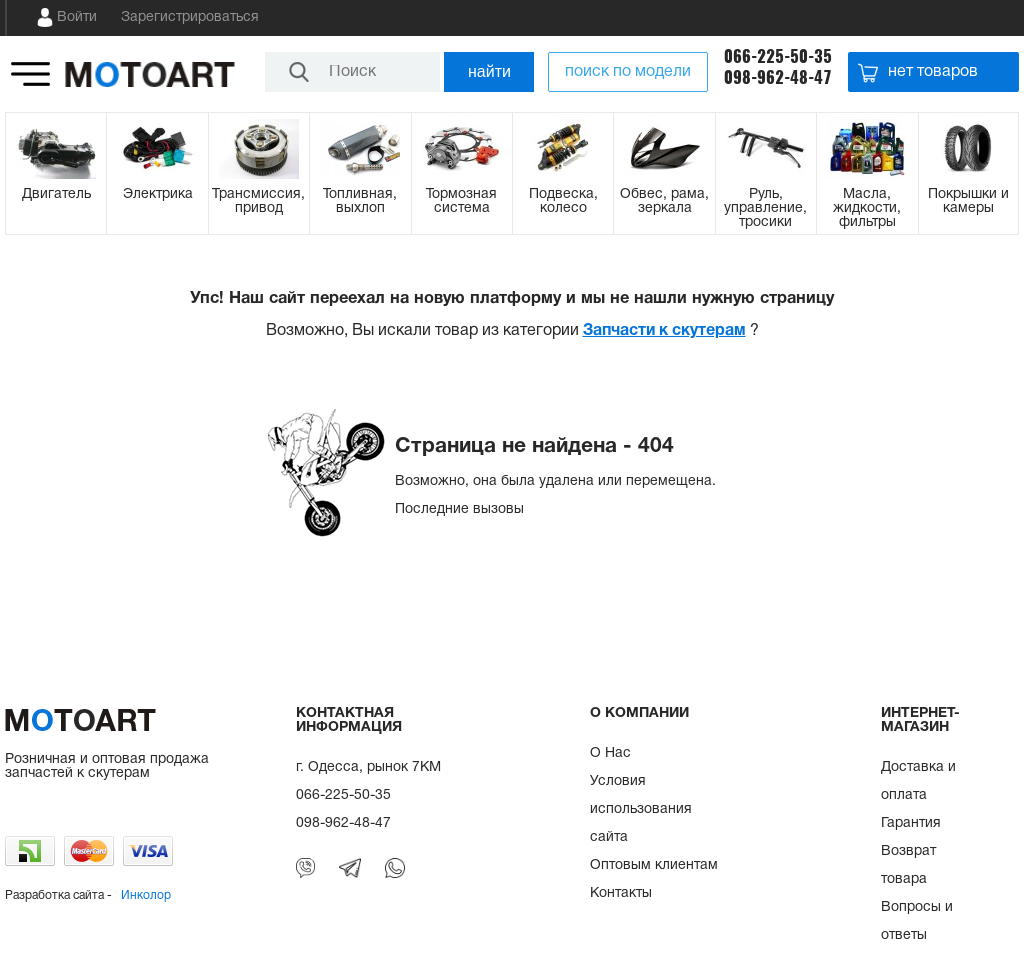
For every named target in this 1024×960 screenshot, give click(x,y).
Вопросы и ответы (917, 921)
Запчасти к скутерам (664, 331)
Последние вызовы (459, 509)
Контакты (621, 893)
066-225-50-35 (778, 56)
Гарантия (911, 823)
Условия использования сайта (641, 809)
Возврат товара (908, 865)
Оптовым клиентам (654, 865)
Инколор (146, 895)
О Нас (610, 753)
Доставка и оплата (918, 781)
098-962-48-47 (778, 77)
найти (489, 71)
